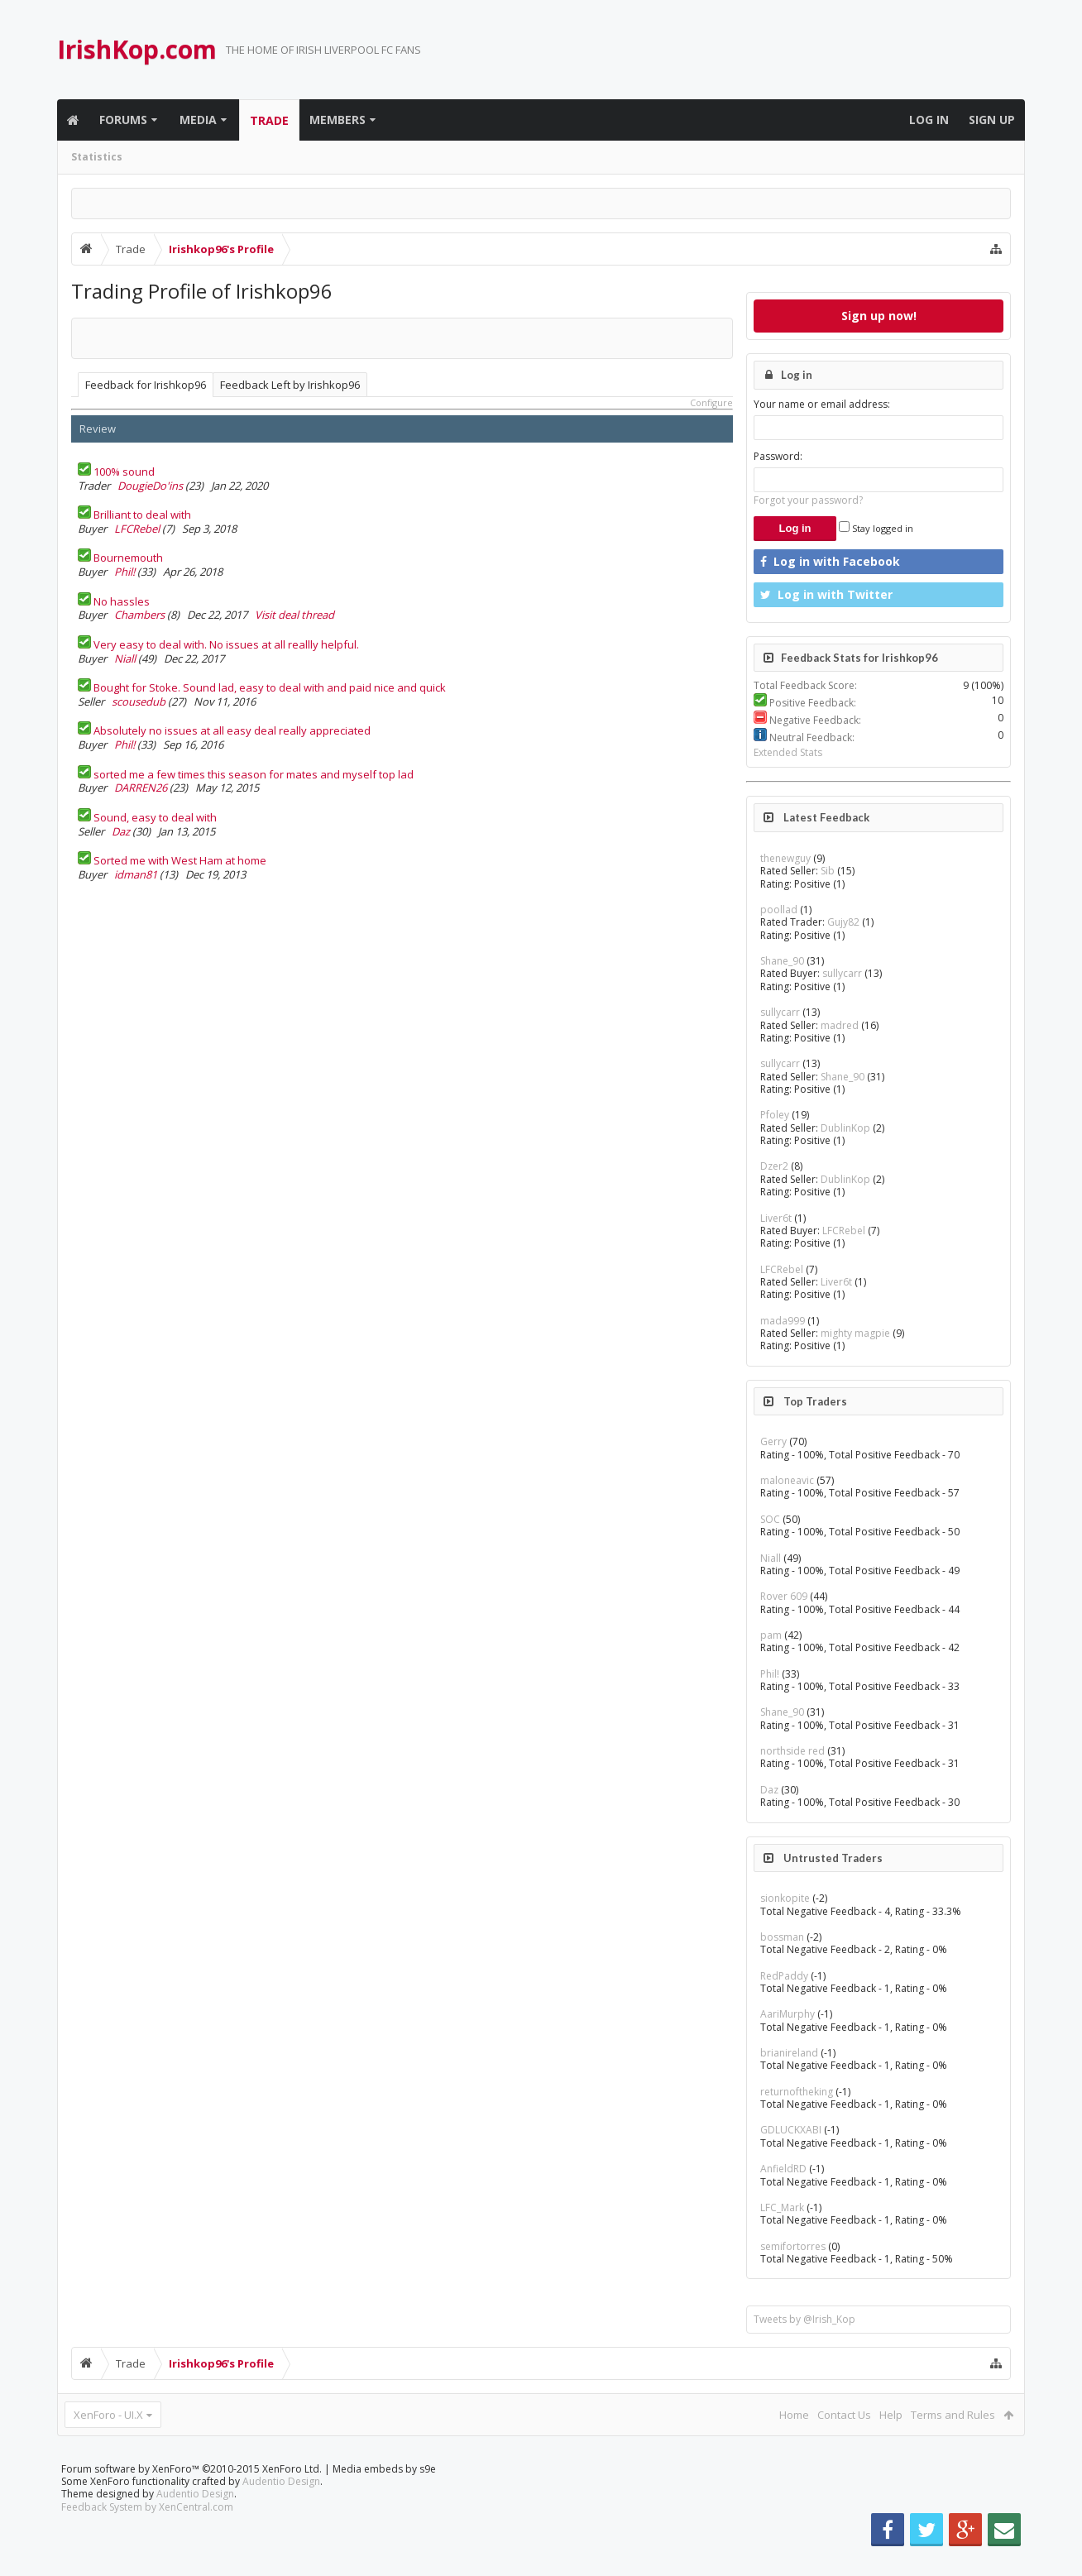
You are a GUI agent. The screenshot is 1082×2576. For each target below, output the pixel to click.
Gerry (773, 1441)
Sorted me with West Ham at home (179, 860)
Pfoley (774, 1115)
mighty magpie (855, 1333)
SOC (770, 1519)
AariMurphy (787, 2014)
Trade (269, 120)
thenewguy (785, 858)
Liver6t (776, 1218)
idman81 (135, 874)
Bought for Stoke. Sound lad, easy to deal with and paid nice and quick (269, 687)
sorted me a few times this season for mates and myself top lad (253, 774)
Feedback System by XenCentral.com (147, 2533)
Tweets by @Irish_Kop (804, 2319)
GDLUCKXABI (790, 2130)
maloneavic (787, 1480)
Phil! (124, 571)
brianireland (789, 2053)
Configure (711, 402)
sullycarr (842, 973)
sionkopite (785, 1898)
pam (771, 1635)
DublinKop (845, 1128)
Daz (121, 831)
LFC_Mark (782, 2207)
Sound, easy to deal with (155, 817)
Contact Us (844, 2414)
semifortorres (793, 2246)
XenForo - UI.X (108, 2414)
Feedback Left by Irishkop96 (290, 384)
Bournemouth (128, 557)
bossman (782, 1937)
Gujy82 (843, 922)
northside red (792, 1751)
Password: (778, 456)
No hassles (121, 601)
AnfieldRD (783, 2169)
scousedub (138, 701)
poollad (778, 910)
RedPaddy (784, 1976)
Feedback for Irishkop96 (145, 384)
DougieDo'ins (150, 485)
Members (337, 119)
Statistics (96, 157)
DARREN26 (140, 787)
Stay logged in (876, 528)
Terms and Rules (953, 2414)
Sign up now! (879, 315)
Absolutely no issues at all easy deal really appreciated (232, 730)
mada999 (782, 1321)
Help (890, 2414)
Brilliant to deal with (142, 514)
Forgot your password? (808, 500)
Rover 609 (783, 1596)
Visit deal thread (294, 614)
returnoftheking (796, 2092)
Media (198, 119)
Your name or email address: (822, 404)
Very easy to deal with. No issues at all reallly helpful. (226, 644)
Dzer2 (774, 1166)
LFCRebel (137, 528)
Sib (828, 871)
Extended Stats (788, 752)
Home (794, 2414)
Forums (123, 119)
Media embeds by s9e (384, 2495)
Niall (125, 658)
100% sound (124, 471)
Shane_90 (782, 961)
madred (840, 1025)
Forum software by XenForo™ (191, 2495)
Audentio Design (281, 2508)
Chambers (139, 614)
